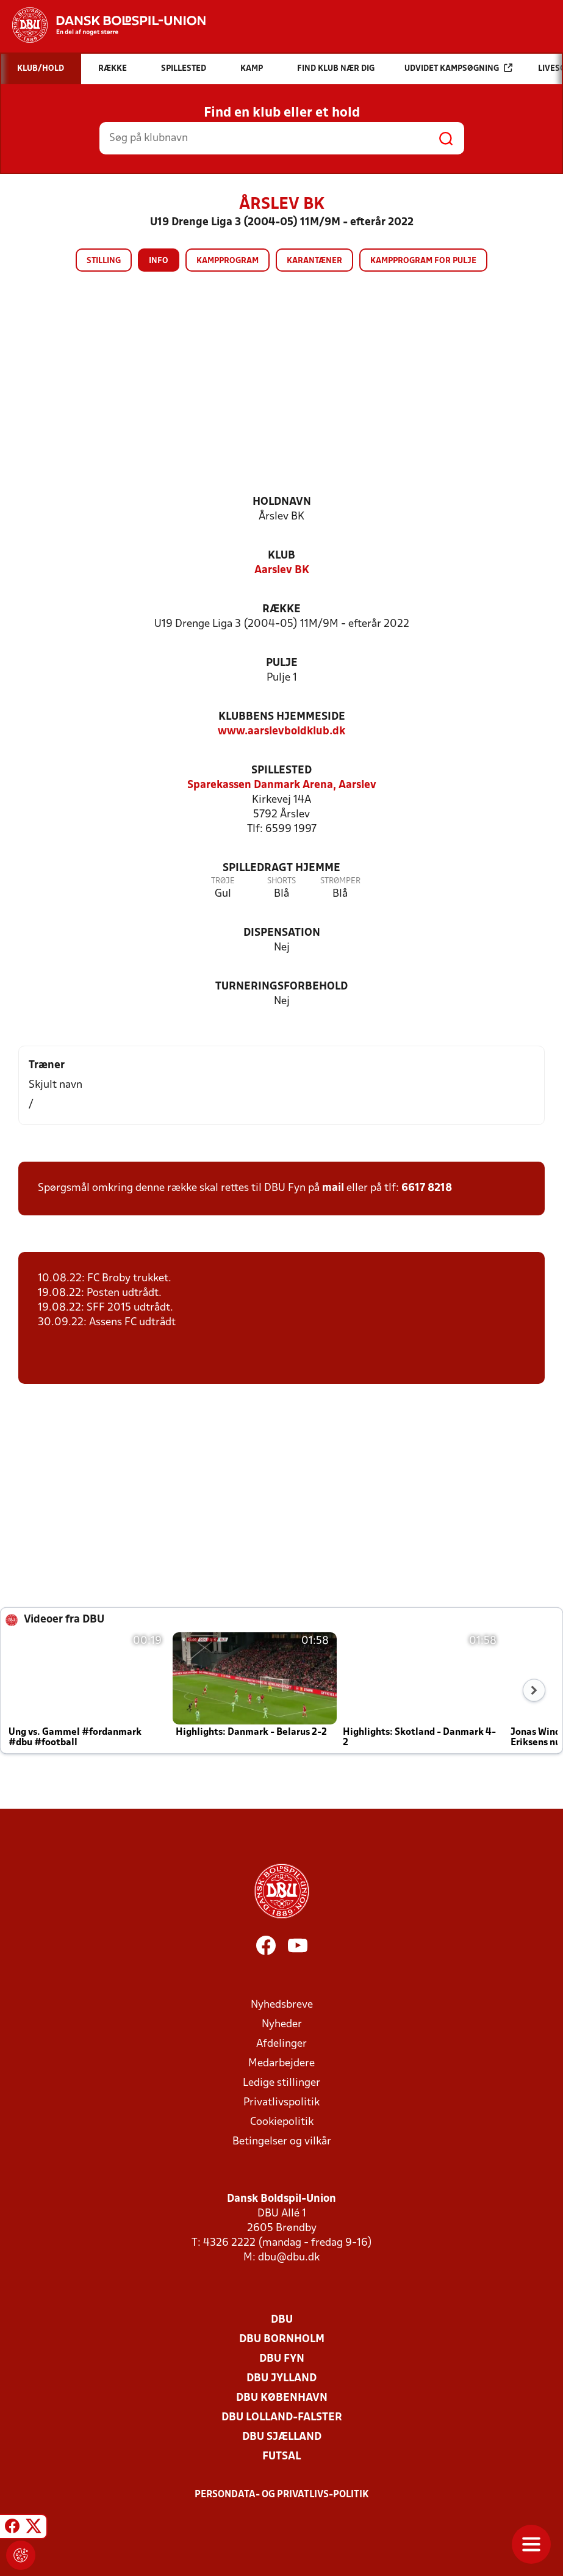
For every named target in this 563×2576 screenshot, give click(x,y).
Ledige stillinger (281, 2083)
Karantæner (314, 261)
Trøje (223, 881)
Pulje (282, 663)
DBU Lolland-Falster (281, 2417)
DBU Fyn (281, 2359)
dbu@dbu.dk (289, 2257)
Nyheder (282, 2024)
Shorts (281, 881)
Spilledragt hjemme (281, 868)
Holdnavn (282, 502)
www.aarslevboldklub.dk (281, 731)
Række (281, 609)
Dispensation (281, 933)
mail (333, 1188)
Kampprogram (227, 261)
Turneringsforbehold (281, 987)
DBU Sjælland (281, 2437)
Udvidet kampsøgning (458, 68)
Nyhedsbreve (282, 2005)
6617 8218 (426, 1188)
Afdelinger (281, 2044)
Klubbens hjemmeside (281, 717)
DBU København (282, 2398)
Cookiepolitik (282, 2122)
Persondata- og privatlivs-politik (282, 2495)
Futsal (281, 2456)
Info (158, 261)
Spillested (281, 770)
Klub (281, 556)
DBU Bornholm (282, 2339)
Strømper (340, 881)
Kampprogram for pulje (423, 261)
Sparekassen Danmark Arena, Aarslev (281, 785)
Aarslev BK (281, 570)
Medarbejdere (281, 2063)
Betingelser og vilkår (281, 2141)
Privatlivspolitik (281, 2102)
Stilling (104, 261)
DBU (282, 2320)
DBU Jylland (281, 2378)
